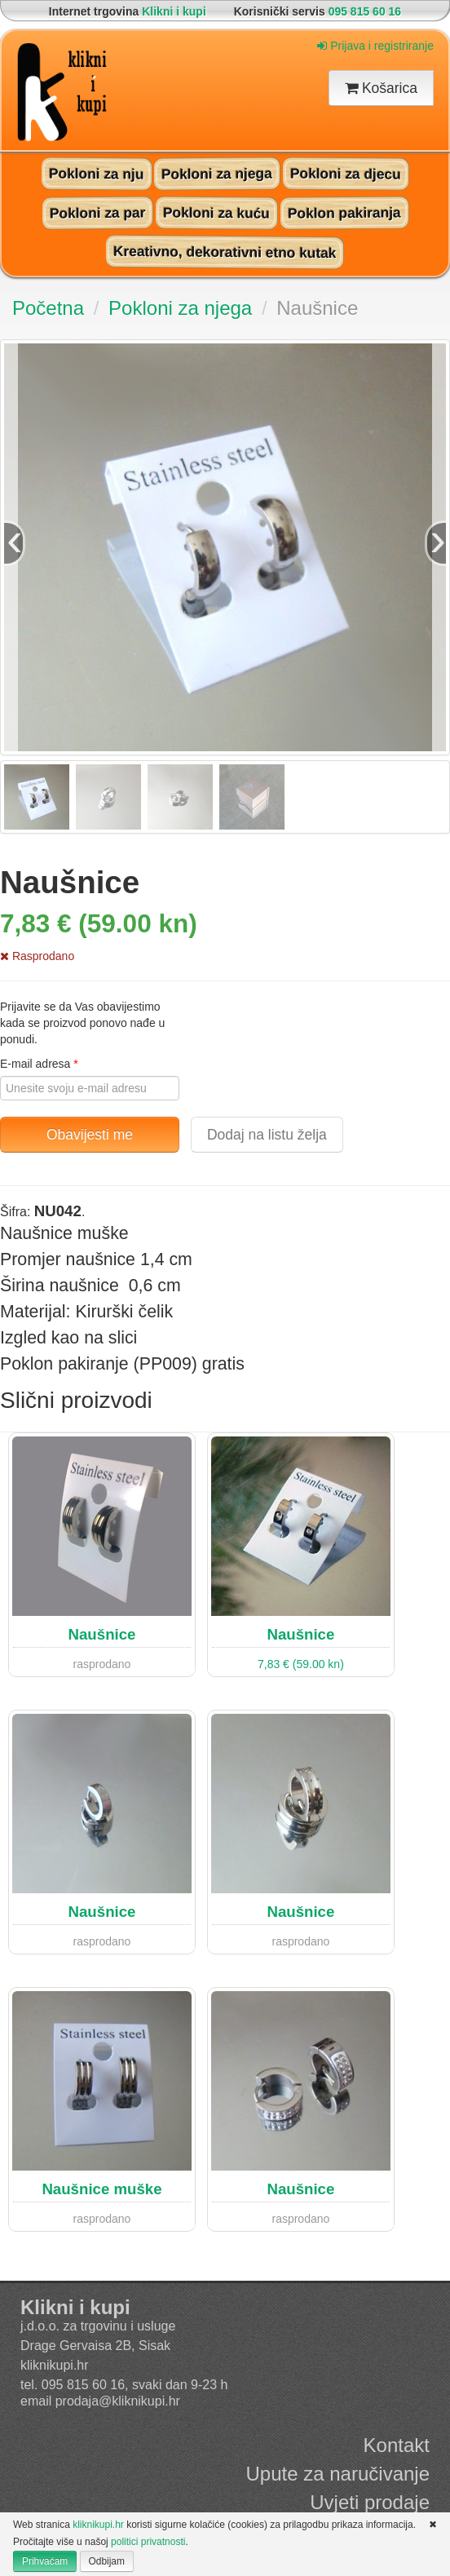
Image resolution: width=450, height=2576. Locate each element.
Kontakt (397, 2445)
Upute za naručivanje (338, 2474)
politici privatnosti (148, 2541)
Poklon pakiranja (344, 212)
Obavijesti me (89, 1134)
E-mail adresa (39, 1063)
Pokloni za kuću (216, 212)
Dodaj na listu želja (267, 1134)
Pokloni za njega (216, 173)
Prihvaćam (45, 2561)
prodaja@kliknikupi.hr (117, 2401)
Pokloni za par (97, 212)
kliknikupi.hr (54, 2365)
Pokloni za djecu (345, 173)
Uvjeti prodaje (370, 2502)
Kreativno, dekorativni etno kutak (224, 252)
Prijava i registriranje (375, 45)
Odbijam (107, 2561)
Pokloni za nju (96, 173)
